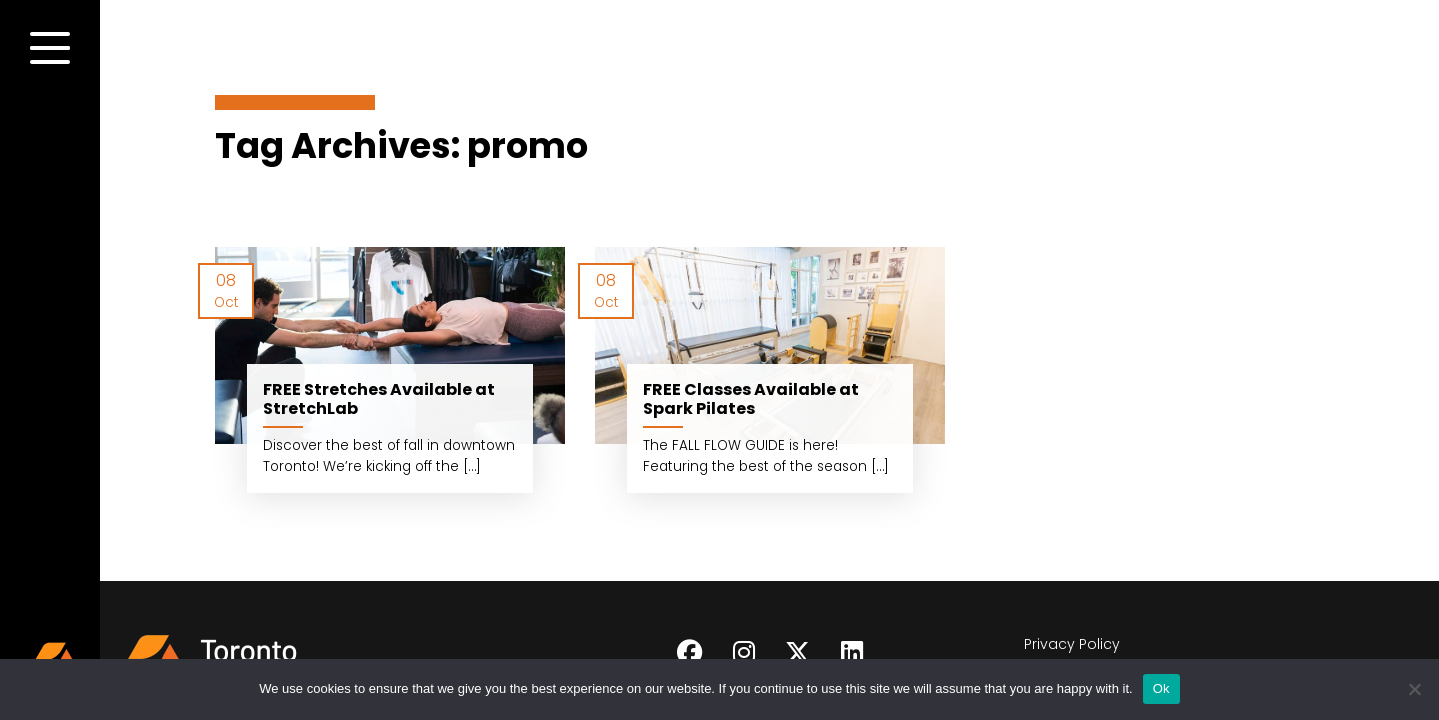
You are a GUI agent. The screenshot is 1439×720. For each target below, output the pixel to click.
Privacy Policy (1072, 644)
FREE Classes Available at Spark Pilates (751, 399)
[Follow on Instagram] (744, 653)
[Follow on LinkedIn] (852, 653)
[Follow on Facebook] (690, 653)
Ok (1161, 688)
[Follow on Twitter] (798, 653)
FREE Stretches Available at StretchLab (379, 399)
